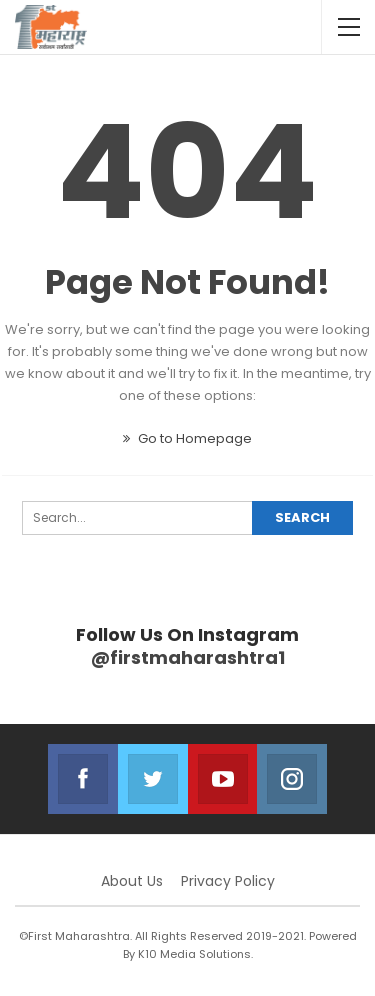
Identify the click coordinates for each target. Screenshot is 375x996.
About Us (132, 881)
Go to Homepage (187, 438)
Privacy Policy (228, 881)
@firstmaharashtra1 (188, 657)
